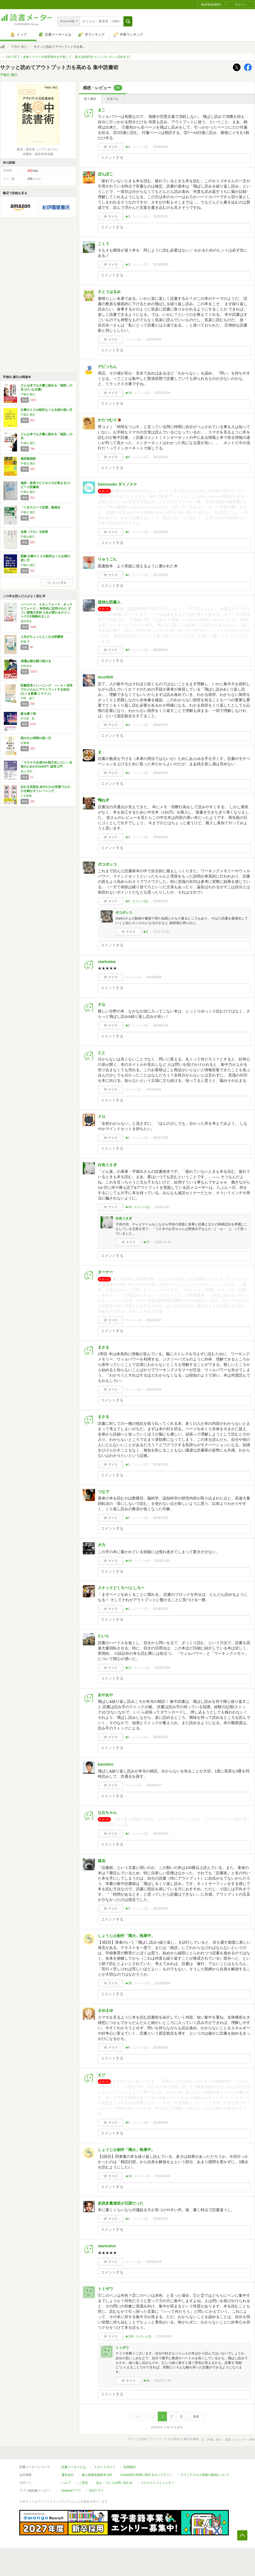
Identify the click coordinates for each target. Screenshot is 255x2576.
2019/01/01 (154, 1089)
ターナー (105, 1272)
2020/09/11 (160, 649)
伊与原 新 (28, 718)
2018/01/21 (160, 2218)
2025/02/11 (160, 216)
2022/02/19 (160, 457)
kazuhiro (106, 1764)
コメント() (140, 146)
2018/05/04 (160, 1833)
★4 (127, 147)
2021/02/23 (160, 574)
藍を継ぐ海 (28, 713)
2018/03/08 (162, 1983)
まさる (103, 1347)
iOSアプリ (96, 2490)
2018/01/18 (154, 2261)
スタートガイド (104, 2467)
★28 (128, 1983)
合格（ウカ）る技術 (34, 532)
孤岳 (101, 1861)
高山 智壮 (27, 771)
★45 (128, 1207)
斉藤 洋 (25, 641)
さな (101, 1004)
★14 (128, 393)
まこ (101, 110)
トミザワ (105, 2289)
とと (101, 1052)
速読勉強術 (28, 458)
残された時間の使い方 (36, 738)
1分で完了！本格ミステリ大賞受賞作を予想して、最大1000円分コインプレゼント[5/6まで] (68, 57)
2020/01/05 (160, 837)
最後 (196, 2416)
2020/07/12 (160, 724)
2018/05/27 (154, 1785)
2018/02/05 (160, 2047)
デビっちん (107, 366)
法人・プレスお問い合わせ (114, 2482)
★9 (127, 650)
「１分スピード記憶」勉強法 (40, 507)
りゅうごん (107, 559)
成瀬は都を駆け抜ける (36, 661)
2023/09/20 (160, 264)
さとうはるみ (109, 291)
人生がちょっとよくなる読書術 (42, 636)
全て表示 (90, 99)
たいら (103, 1636)
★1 (127, 532)
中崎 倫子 (28, 698)
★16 (128, 2176)
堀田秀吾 (26, 621)
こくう (103, 243)
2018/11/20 (160, 1517)
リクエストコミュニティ (157, 2482)
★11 (128, 1667)
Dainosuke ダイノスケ (117, 484)
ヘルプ (66, 2482)
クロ (101, 1116)
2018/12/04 (154, 1389)
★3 (127, 216)
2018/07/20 (160, 1608)
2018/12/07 (162, 1207)
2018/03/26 (160, 1908)
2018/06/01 (160, 1737)
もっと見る (56, 582)
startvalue (107, 961)
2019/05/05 (154, 977)
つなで (103, 1491)
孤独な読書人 (109, 602)
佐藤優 (25, 742)
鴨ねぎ (103, 800)
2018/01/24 (162, 2176)
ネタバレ (113, 99)
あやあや (105, 1695)
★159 (129, 2336)
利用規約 (129, 2467)
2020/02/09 (160, 772)
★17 (146, 1242)
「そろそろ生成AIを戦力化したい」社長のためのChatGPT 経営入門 (46, 764)
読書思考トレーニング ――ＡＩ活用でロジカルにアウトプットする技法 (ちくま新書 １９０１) (46, 689)
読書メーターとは (73, 2467)
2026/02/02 (160, 146)
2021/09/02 (160, 532)
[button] (127, 21)
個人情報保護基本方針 (97, 2474)
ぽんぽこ (105, 174)
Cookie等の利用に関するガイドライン (146, 2474)
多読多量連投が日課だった (121, 2203)
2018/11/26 (160, 1464)
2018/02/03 (160, 2122)
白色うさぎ (107, 1165)
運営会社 (67, 2474)
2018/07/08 (162, 1667)
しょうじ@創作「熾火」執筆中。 (126, 1935)
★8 (127, 457)
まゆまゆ (105, 2010)
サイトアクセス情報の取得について (205, 2474)
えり (101, 2074)
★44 (128, 1561)
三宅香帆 (26, 795)
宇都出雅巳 (28, 536)
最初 (138, 2416)
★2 (127, 773)
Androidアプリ (71, 2490)
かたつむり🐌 (110, 420)
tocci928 (105, 677)
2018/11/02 (162, 1560)
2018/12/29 (160, 1137)
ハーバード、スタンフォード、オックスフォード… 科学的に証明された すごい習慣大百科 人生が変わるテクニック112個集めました (46, 610)
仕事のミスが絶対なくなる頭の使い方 (46, 410)
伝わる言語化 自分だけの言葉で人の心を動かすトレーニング (45, 789)
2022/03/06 (162, 392)
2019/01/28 (160, 1025)
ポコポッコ (107, 864)
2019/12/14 (160, 901)
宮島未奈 (26, 665)
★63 (146, 2380)
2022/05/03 (154, 339)
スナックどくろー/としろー (121, 1588)
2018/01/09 (164, 2336)
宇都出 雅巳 (19, 47)
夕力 (101, 1545)
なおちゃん (107, 1812)
